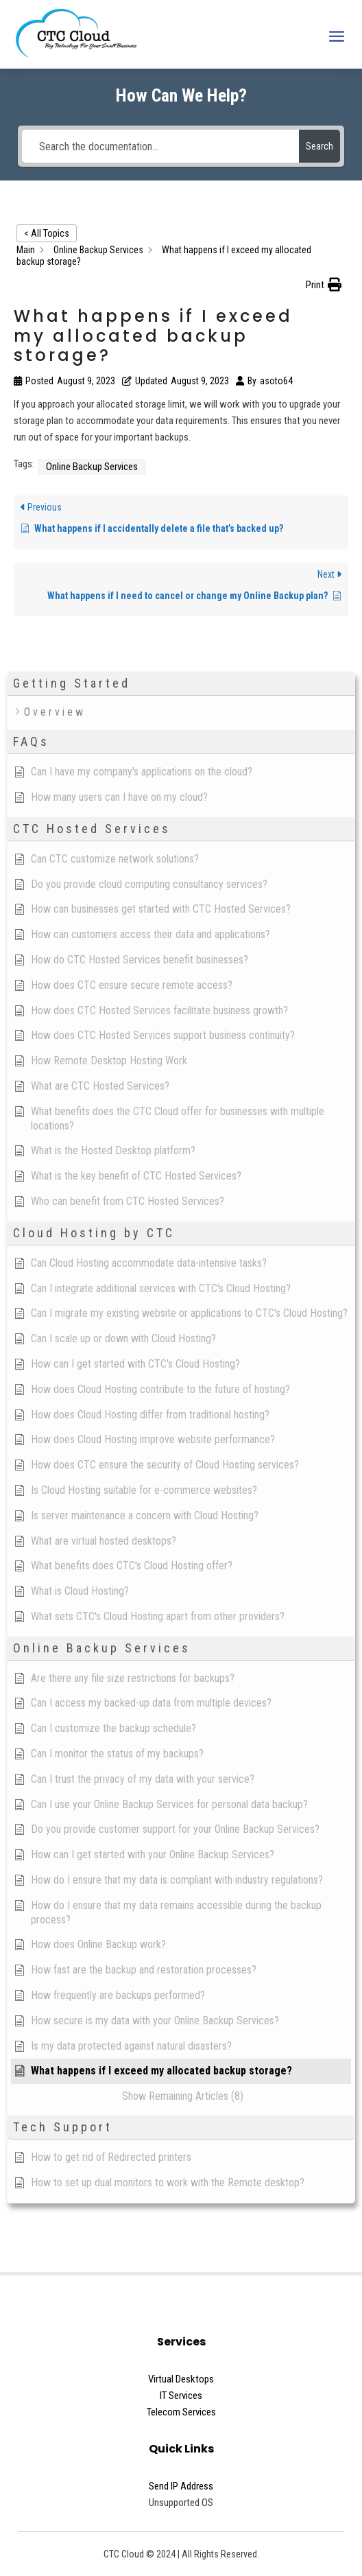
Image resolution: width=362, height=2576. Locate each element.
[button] (323, 285)
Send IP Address (181, 2486)
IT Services (181, 2395)
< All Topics (46, 233)
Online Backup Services (92, 466)
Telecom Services (181, 2412)
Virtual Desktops (181, 2379)
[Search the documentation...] (160, 146)
